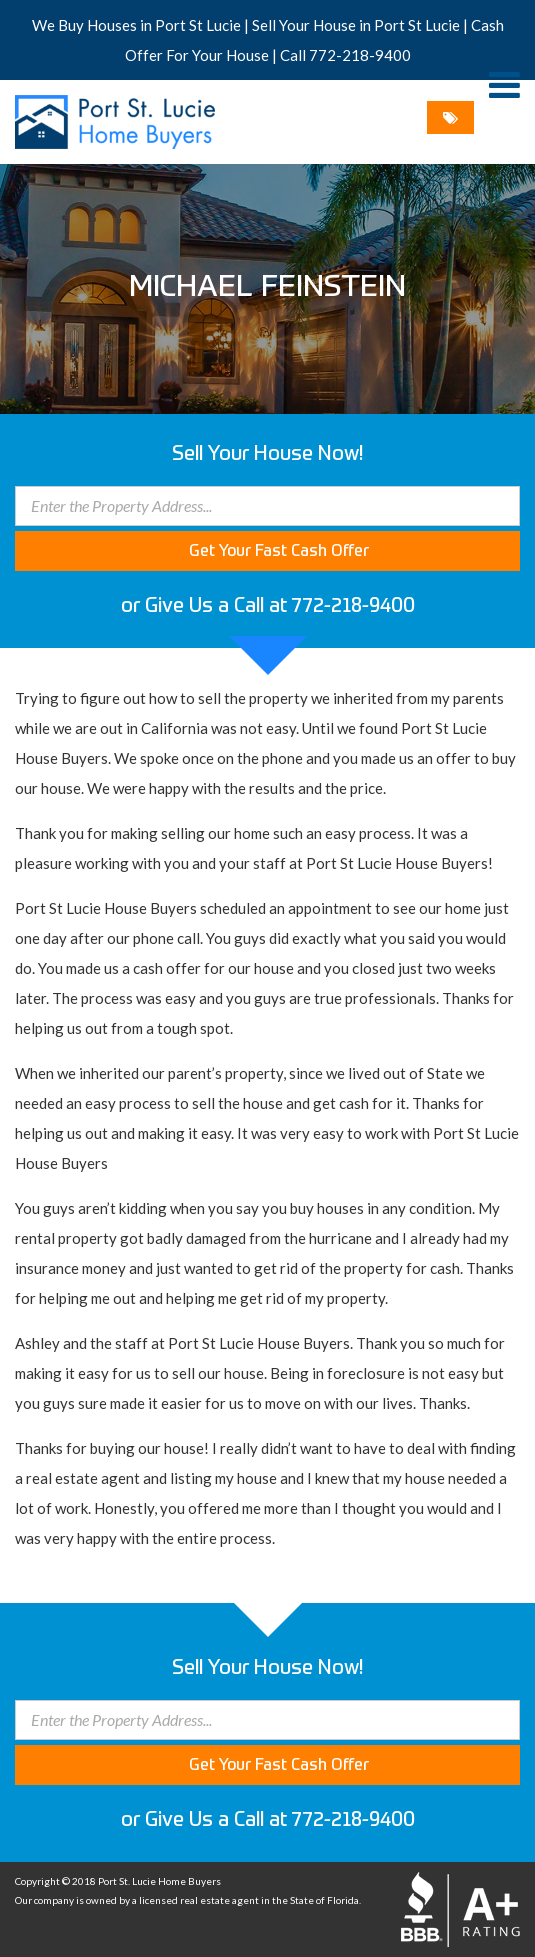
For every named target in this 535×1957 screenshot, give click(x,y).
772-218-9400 (360, 55)
